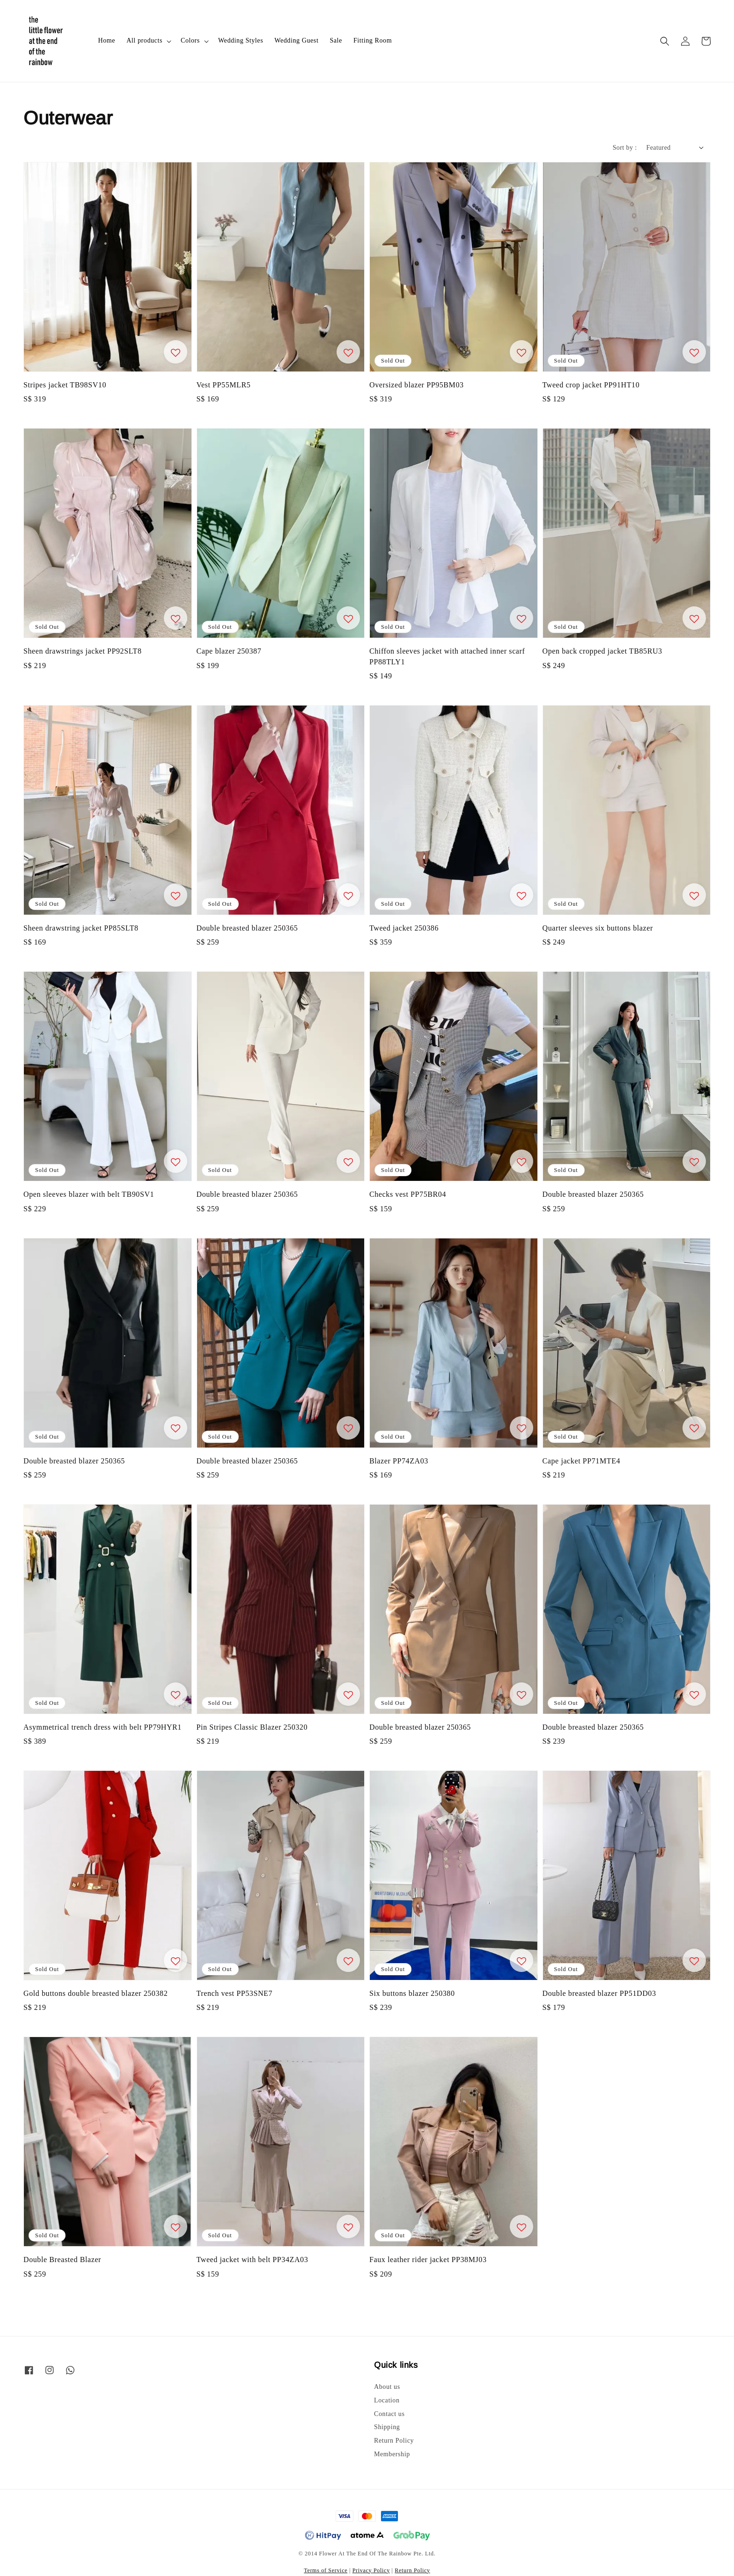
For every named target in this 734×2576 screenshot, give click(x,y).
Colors (190, 40)
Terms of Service (325, 2570)
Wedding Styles (240, 40)
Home (107, 40)
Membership (392, 2454)
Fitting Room (372, 40)
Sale (336, 40)
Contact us (389, 2413)
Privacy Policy (371, 2570)
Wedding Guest (296, 40)
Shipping (387, 2426)
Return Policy (394, 2440)
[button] (664, 41)
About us (387, 2386)
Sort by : (625, 147)
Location (387, 2400)
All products (144, 40)
